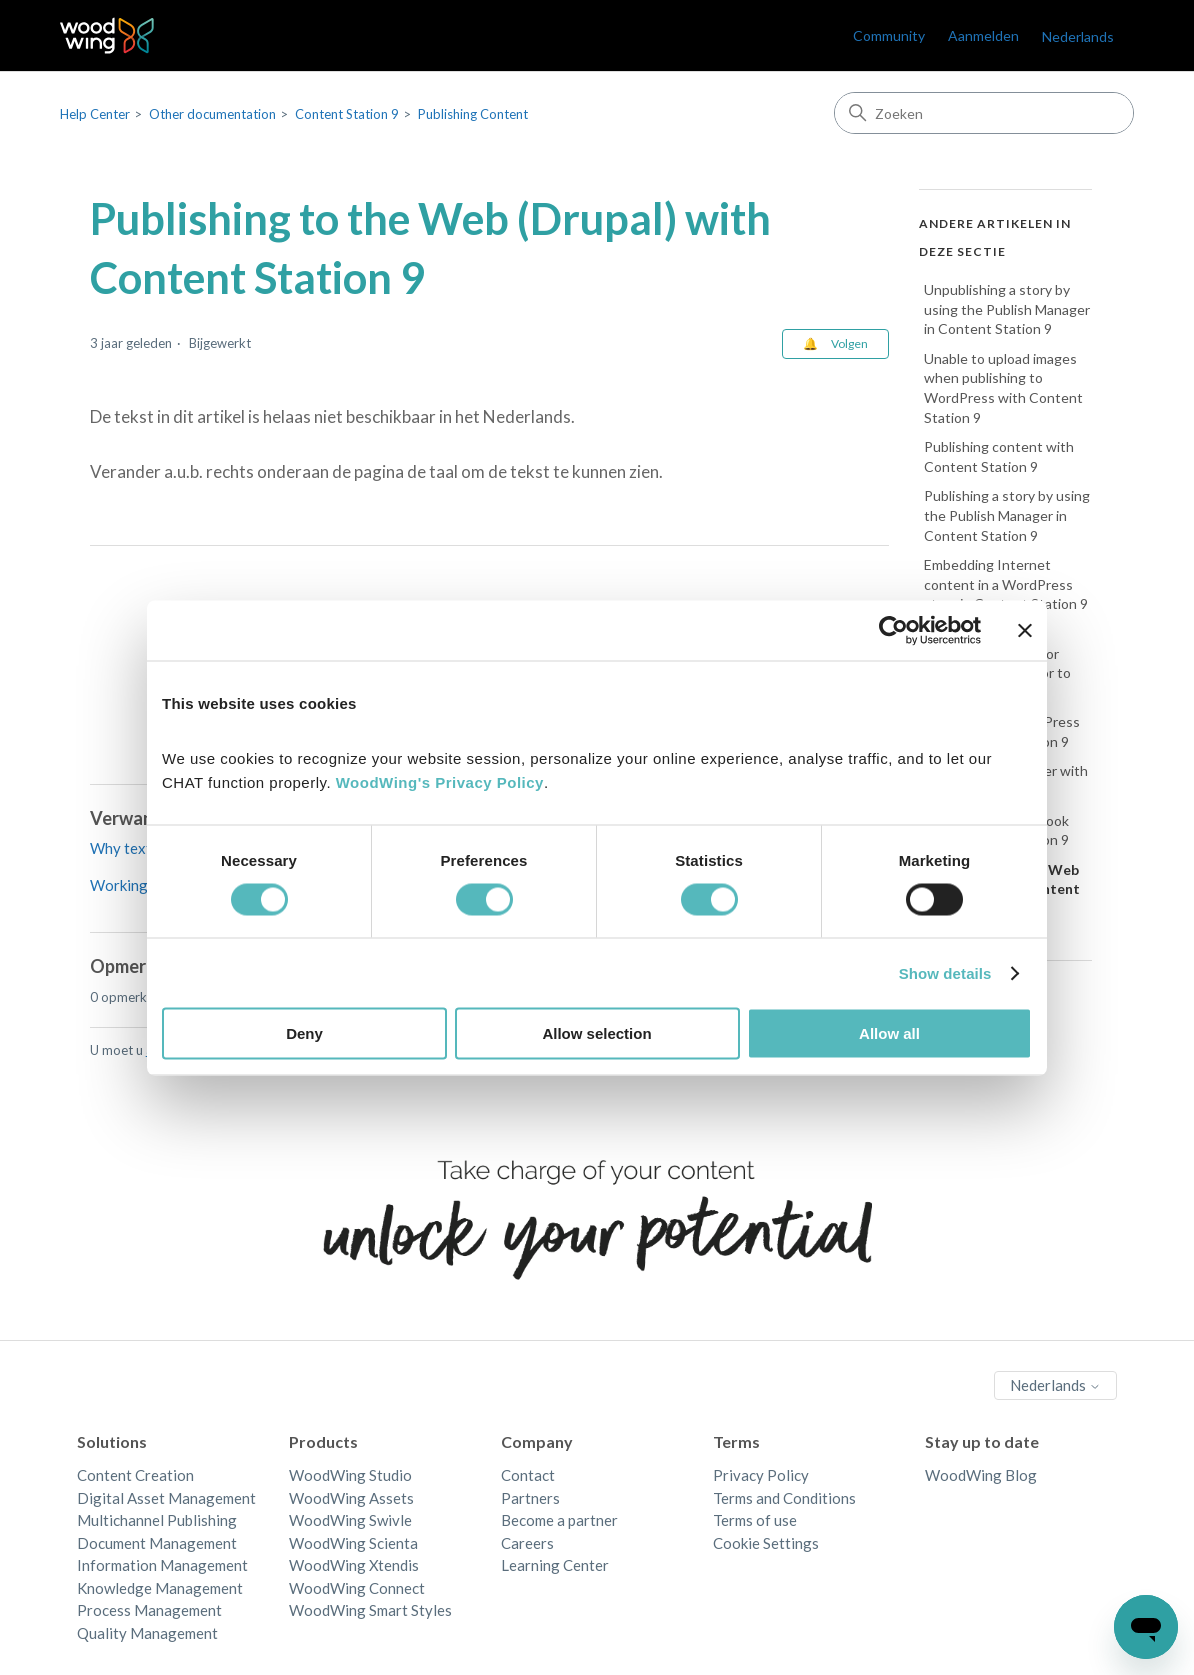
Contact (528, 1475)
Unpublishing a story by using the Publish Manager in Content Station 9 (1007, 309)
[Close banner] (1025, 630)
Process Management (149, 1610)
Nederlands (1078, 36)
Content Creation (135, 1475)
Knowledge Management (160, 1588)
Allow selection (596, 1033)
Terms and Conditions (784, 1498)
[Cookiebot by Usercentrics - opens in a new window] (893, 630)
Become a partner (559, 1520)
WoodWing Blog (981, 1475)
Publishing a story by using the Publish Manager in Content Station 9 (1007, 515)
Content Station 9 (347, 114)
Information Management (162, 1565)
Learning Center (555, 1565)
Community (889, 35)
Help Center (95, 114)
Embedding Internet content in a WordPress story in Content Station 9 (1006, 584)
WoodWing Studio (350, 1475)
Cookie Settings (766, 1543)
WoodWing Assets (351, 1498)
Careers (527, 1543)
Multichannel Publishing (157, 1520)
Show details (945, 972)
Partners (530, 1498)
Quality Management (147, 1633)
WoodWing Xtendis (354, 1565)
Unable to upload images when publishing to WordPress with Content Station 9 (1003, 388)
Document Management (157, 1543)
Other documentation (212, 114)
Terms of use (755, 1520)
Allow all (889, 1033)
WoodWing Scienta (353, 1543)
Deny (304, 1033)
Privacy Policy (761, 1475)
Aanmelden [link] (983, 35)
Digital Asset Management (166, 1498)
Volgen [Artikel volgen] (849, 343)
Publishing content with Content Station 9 (999, 456)
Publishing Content (473, 114)
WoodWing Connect (357, 1588)
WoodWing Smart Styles (370, 1610)
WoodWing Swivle (350, 1520)
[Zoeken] (984, 113)
